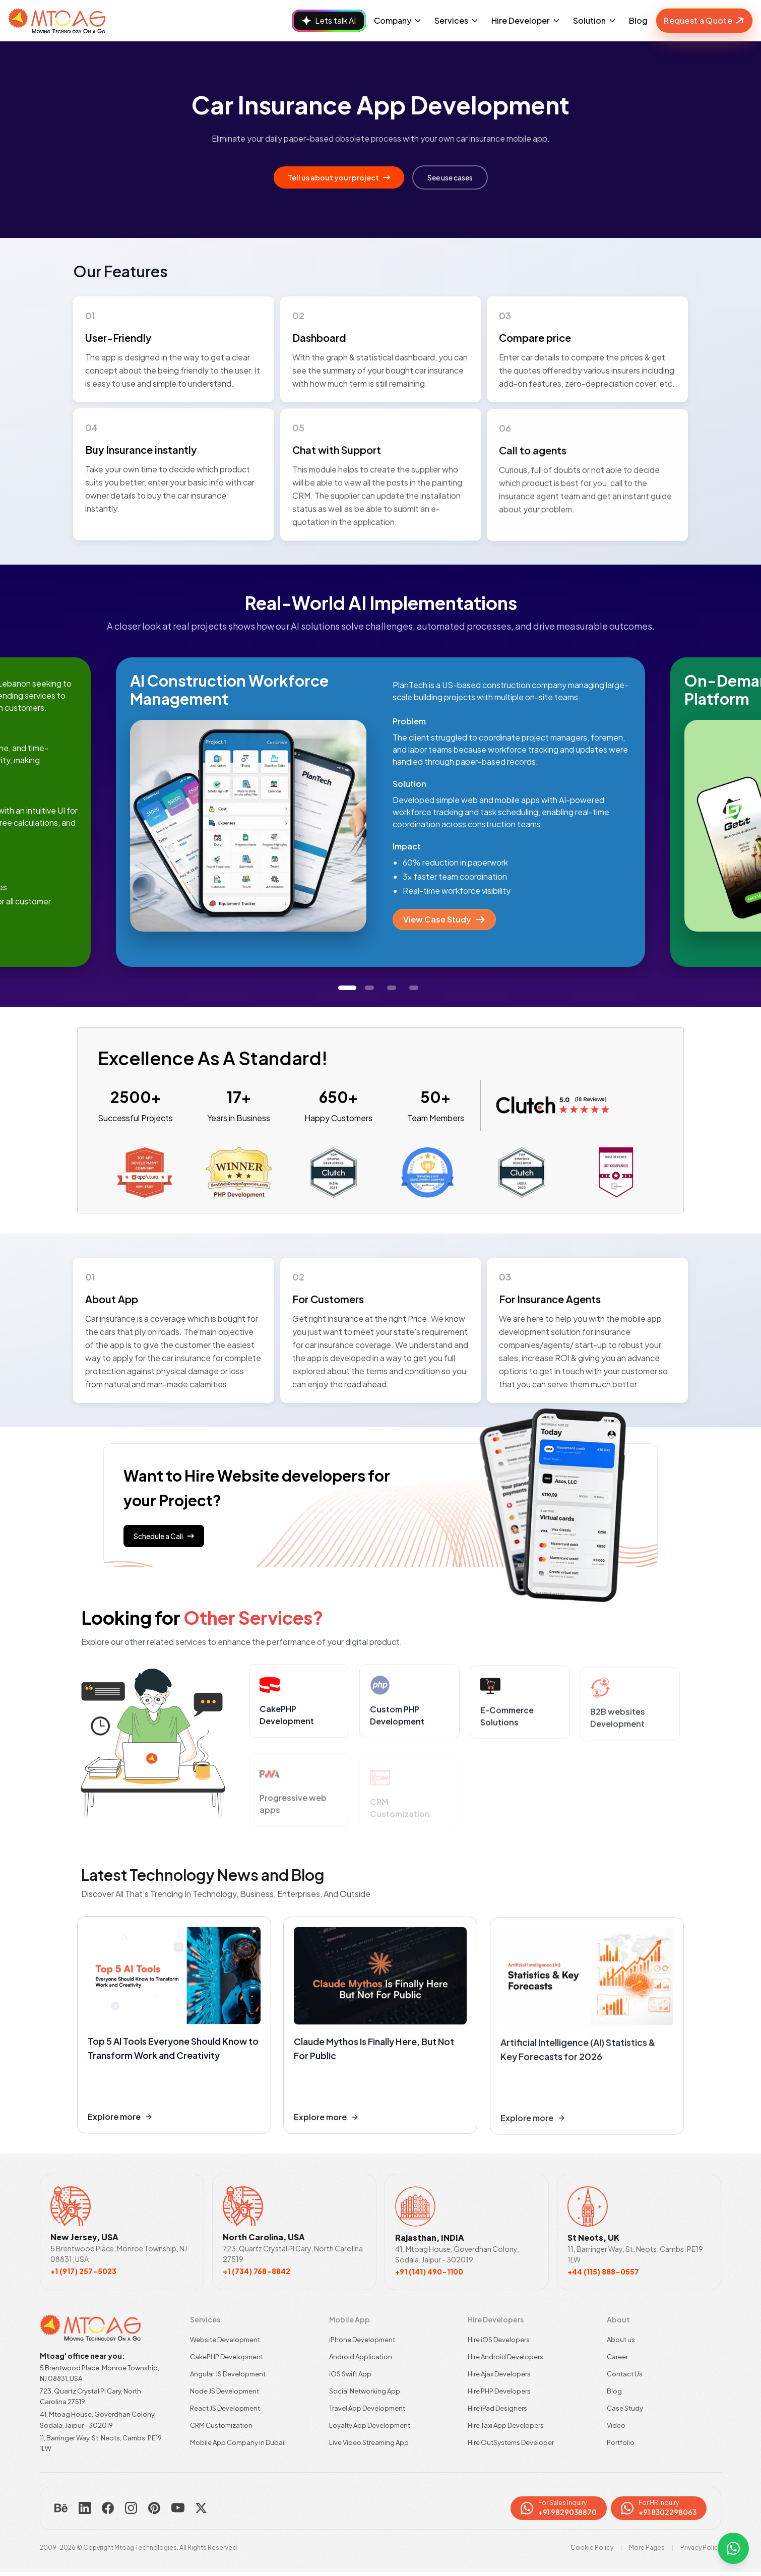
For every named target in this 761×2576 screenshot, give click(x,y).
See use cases (450, 177)
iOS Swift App (350, 2374)
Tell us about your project (339, 177)
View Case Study (444, 919)
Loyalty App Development (369, 2425)
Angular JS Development (228, 2374)
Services (456, 20)
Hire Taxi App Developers (506, 2425)
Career (617, 2357)
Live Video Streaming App (369, 2442)
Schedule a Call (164, 1536)
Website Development (225, 2340)
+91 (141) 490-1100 (429, 2271)
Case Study (625, 2408)
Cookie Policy (591, 2547)
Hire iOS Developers (499, 2340)
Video (616, 2425)
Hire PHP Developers (499, 2391)
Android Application (360, 2357)
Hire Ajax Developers (499, 2374)
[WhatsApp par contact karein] (733, 2548)
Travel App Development (367, 2408)
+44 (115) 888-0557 (603, 2271)
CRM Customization (221, 2425)
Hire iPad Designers (497, 2408)
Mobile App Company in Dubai (237, 2442)
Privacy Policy (700, 2547)
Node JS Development (224, 2391)
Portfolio (621, 2442)
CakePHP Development (226, 2357)
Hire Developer (525, 20)
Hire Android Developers (505, 2357)
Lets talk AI (329, 20)
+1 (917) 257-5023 (83, 2271)
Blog (638, 20)
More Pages (647, 2547)
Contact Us (625, 2374)
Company (398, 20)
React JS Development (225, 2408)
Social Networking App (364, 2391)
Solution (594, 20)
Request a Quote (705, 21)
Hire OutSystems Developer (511, 2442)
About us (621, 2340)
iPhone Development (362, 2340)
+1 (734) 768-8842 (256, 2271)
